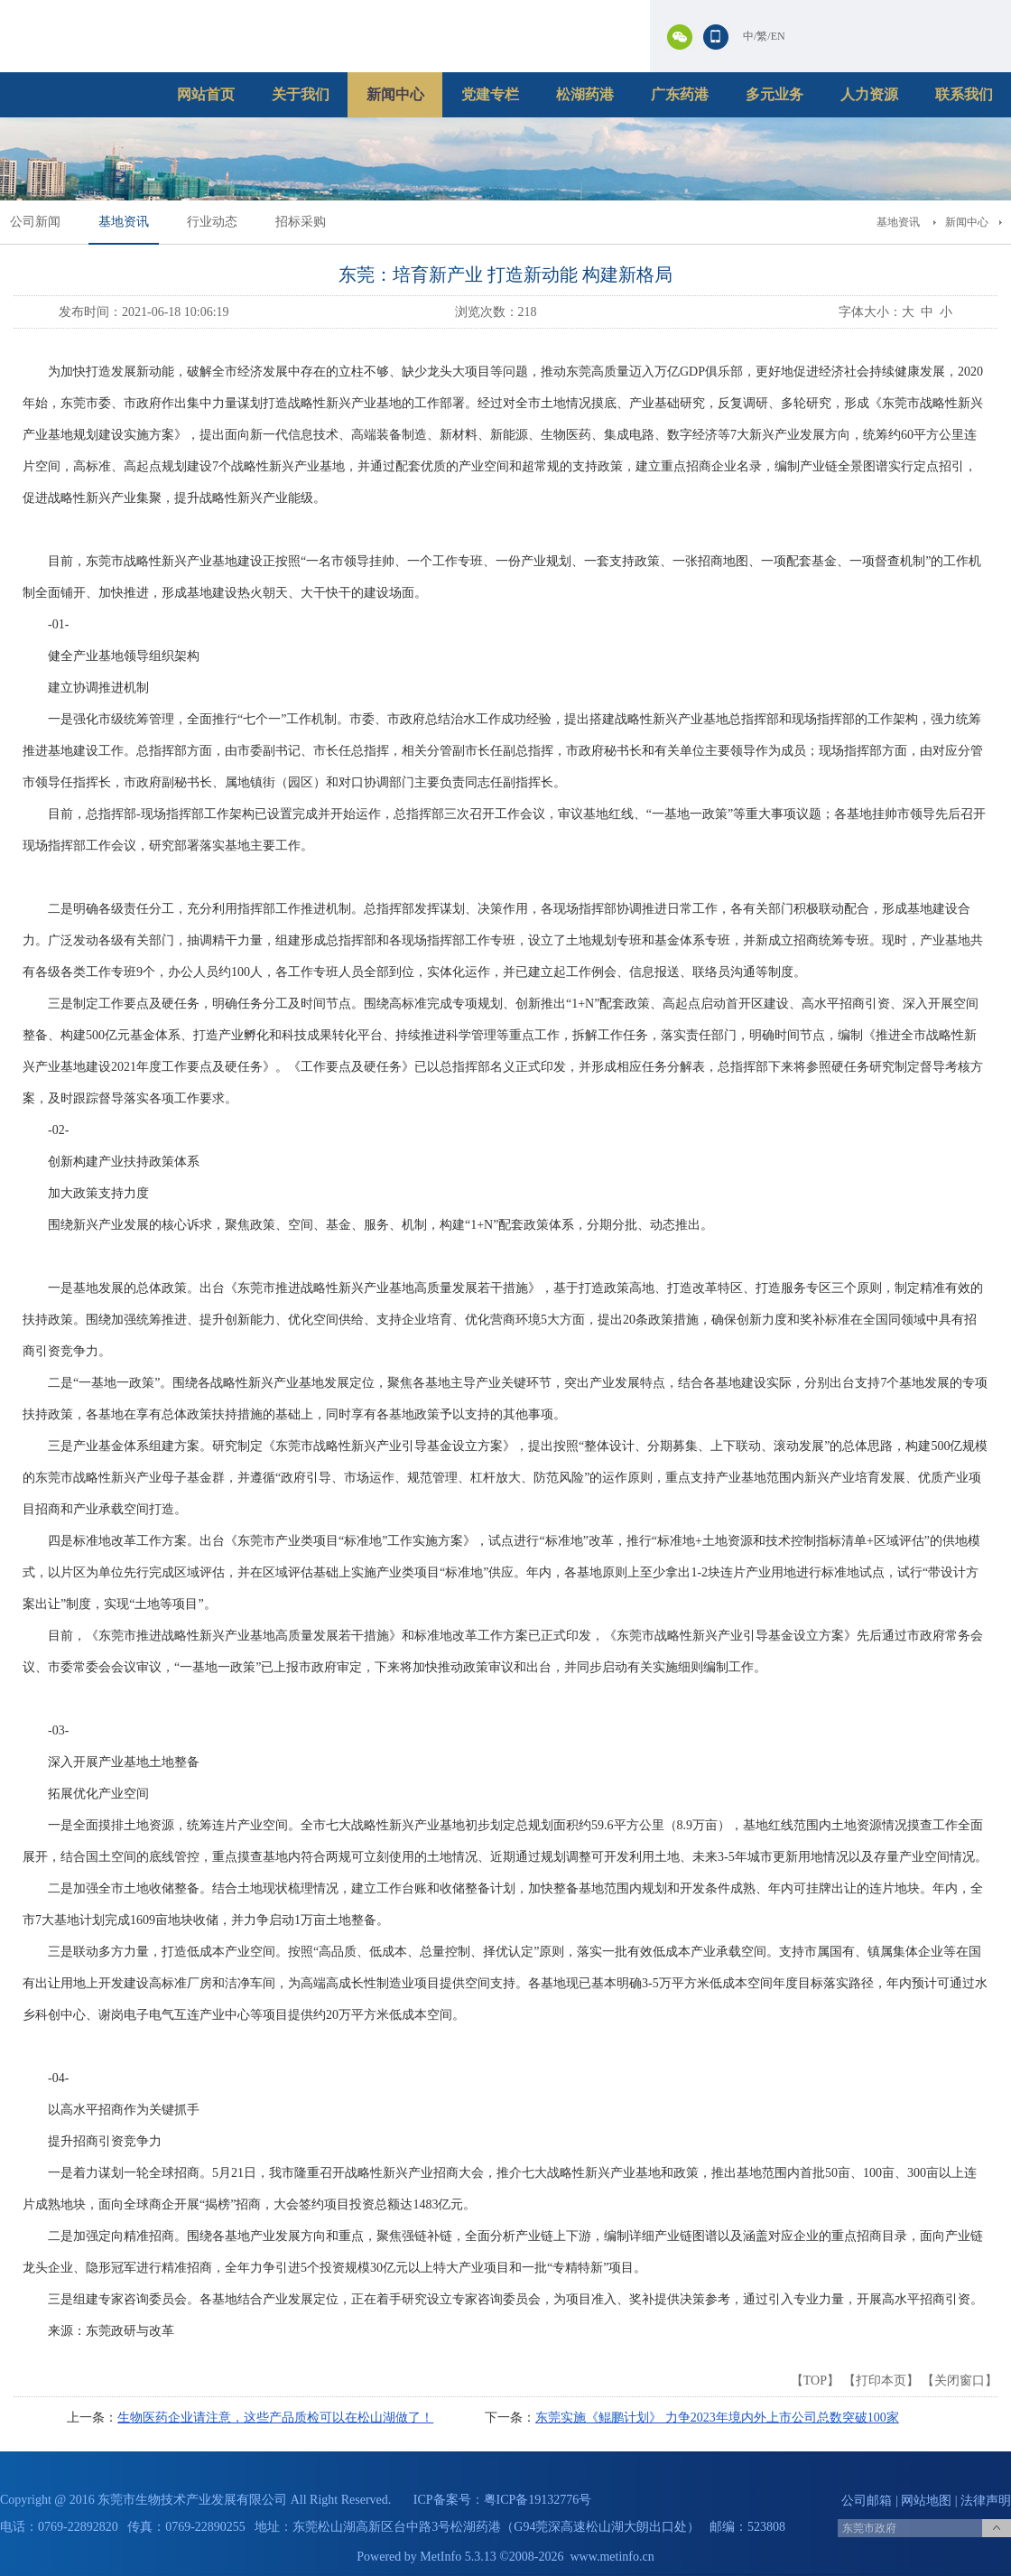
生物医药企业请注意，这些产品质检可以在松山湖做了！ (275, 2417)
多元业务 (774, 94)
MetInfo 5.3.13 (458, 2556)
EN (778, 36)
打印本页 (881, 2380)
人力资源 (869, 94)
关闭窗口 (959, 2380)
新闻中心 (395, 94)
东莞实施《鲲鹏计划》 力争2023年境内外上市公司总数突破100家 (717, 2417)
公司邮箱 (866, 2500)
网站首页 (206, 94)
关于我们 (300, 94)
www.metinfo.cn (612, 2556)
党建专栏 (490, 94)
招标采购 (300, 221)
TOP (815, 2380)
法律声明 (985, 2500)
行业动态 (212, 221)
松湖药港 (585, 94)
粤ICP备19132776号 (538, 2499)
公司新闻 (35, 221)
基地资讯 (123, 221)
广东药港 (680, 94)
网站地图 (926, 2500)
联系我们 (964, 94)
